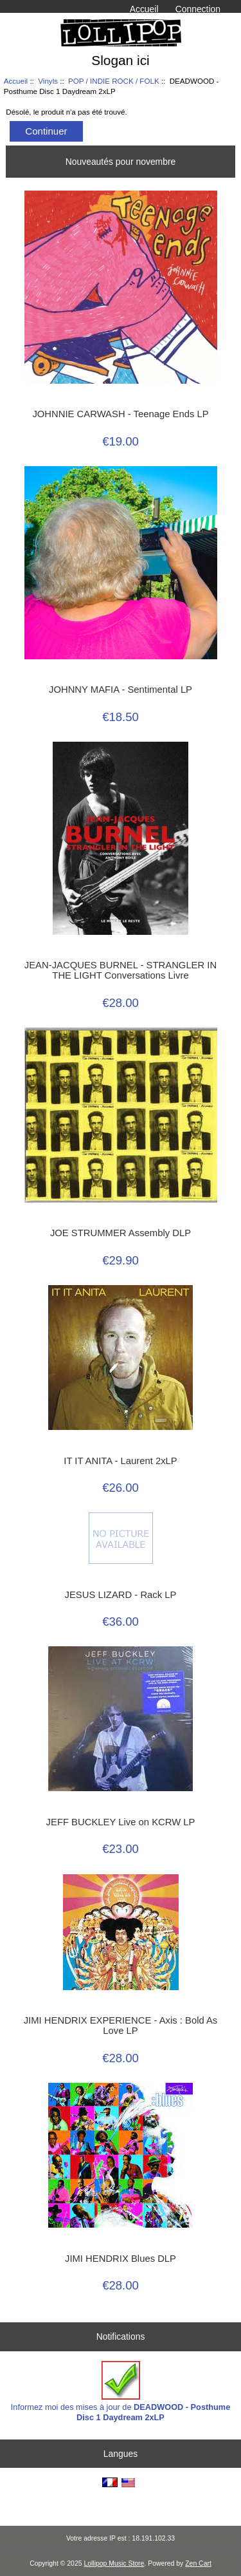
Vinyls (48, 81)
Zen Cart (198, 2563)
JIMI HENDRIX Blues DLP (120, 2258)
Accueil (144, 9)
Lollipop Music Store (114, 2563)
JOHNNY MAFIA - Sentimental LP (120, 689)
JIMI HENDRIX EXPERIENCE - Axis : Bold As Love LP (121, 2025)
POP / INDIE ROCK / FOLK (113, 81)
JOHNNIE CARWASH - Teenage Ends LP (120, 414)
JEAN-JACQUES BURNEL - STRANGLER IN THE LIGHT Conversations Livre (120, 970)
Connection (197, 9)
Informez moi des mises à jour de (121, 2391)
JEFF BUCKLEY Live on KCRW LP (120, 1822)
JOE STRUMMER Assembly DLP (120, 1233)
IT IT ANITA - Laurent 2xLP (120, 1461)
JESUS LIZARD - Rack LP (121, 1595)
